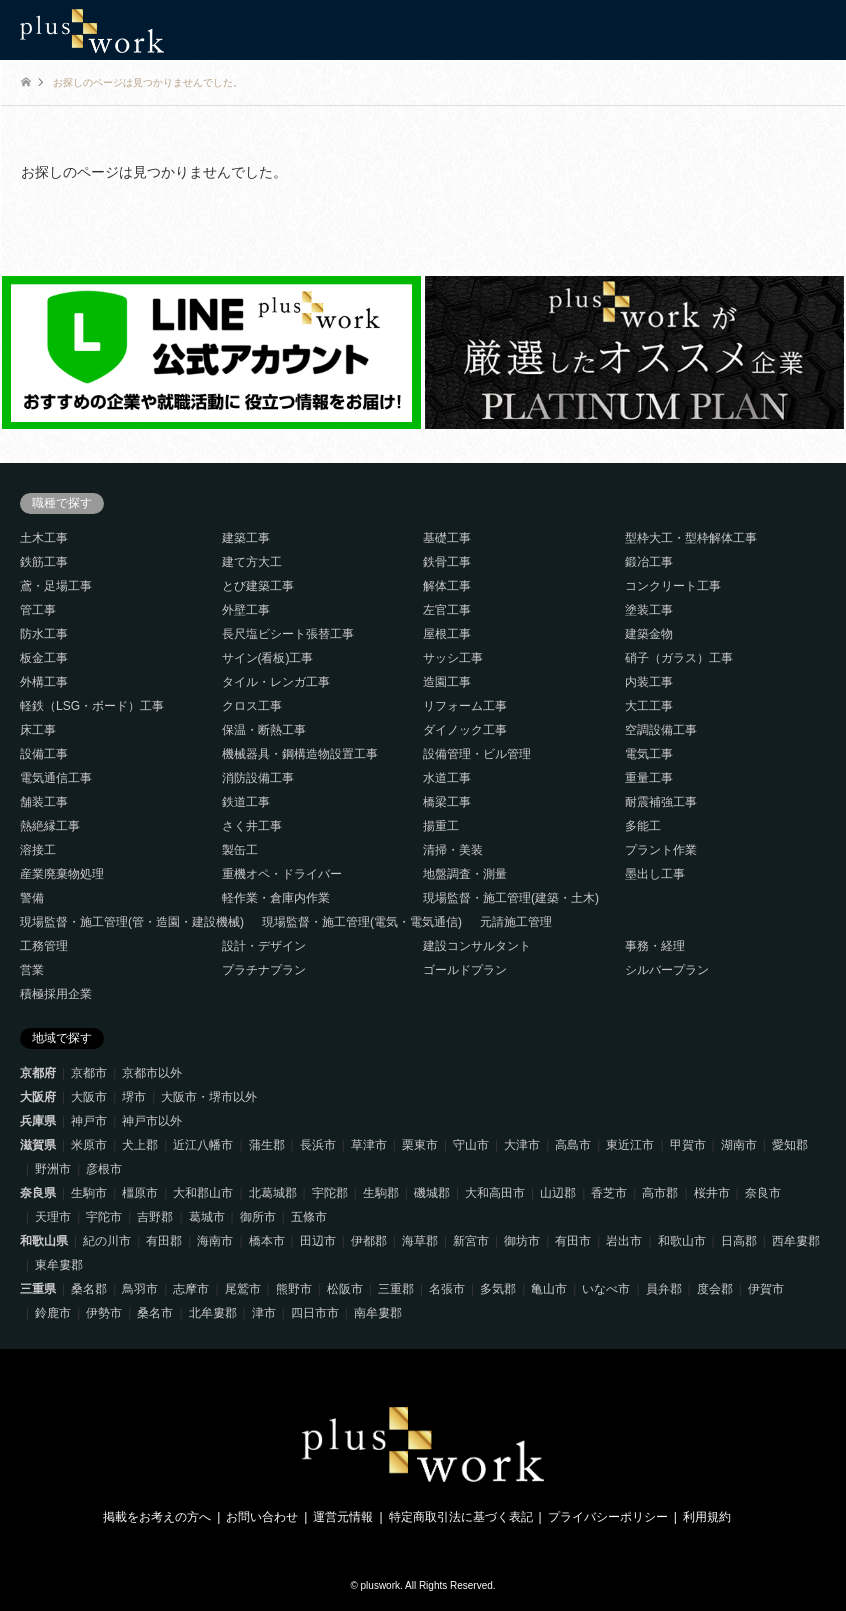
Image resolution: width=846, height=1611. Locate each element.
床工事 (38, 730)
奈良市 (763, 1193)
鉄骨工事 (447, 562)
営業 (32, 970)
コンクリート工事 (673, 586)
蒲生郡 (267, 1145)
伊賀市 (766, 1289)
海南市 (215, 1241)
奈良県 (38, 1193)
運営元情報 (343, 1517)
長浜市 (318, 1145)
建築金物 (649, 634)
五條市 (309, 1217)
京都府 (38, 1073)
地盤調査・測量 (465, 874)
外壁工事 (246, 610)
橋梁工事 (447, 802)
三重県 (38, 1289)
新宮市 (471, 1241)
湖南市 (739, 1145)
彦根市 (104, 1169)
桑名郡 (89, 1289)
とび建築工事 (258, 586)
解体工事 (447, 586)
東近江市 (630, 1145)
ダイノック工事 (465, 730)
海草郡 (420, 1241)
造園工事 (447, 682)
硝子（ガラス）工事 (679, 658)
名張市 (447, 1289)
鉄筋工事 (44, 562)
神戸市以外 (152, 1121)
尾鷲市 (243, 1289)
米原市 (89, 1145)
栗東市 (420, 1145)
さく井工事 (252, 826)
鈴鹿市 (53, 1313)
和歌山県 (44, 1241)
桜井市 (712, 1193)
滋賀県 (38, 1145)
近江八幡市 (203, 1145)
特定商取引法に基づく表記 (461, 1517)
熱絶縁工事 (50, 826)
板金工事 (44, 658)
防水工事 (44, 634)
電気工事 (649, 754)
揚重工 (441, 826)
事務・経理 (655, 946)
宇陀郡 (330, 1193)
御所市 (258, 1217)
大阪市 (89, 1097)
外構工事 (44, 682)
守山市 (471, 1145)
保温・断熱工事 (264, 730)
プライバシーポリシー (608, 1517)
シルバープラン (667, 970)
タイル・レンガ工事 (276, 682)
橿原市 (140, 1193)
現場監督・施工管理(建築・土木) (511, 898)
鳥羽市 (140, 1289)
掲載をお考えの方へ (157, 1517)
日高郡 (739, 1241)
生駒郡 (381, 1193)
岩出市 (624, 1241)
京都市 (89, 1073)
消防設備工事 (258, 778)
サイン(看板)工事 (268, 658)
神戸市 (89, 1121)
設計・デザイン (264, 946)
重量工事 (649, 778)
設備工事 (44, 754)
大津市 (522, 1145)
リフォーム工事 (465, 706)
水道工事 (447, 778)
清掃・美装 (453, 850)
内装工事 (649, 682)
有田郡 (164, 1241)
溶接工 (38, 850)
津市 (264, 1313)
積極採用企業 (56, 994)
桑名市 (155, 1313)
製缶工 (240, 850)
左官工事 (447, 610)
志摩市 (191, 1289)
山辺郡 (558, 1193)
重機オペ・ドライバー (282, 874)
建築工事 (246, 538)
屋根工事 (447, 634)
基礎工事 (447, 538)
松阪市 (345, 1289)
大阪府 (38, 1097)
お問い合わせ (262, 1517)
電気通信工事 (56, 778)
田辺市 (318, 1241)
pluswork (380, 1585)
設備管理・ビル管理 (477, 754)
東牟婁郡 (59, 1265)
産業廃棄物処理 (62, 874)
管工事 (38, 610)
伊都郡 (369, 1241)
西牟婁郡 (796, 1241)
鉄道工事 (246, 802)
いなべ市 (606, 1289)
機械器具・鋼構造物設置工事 (300, 754)
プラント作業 (661, 850)
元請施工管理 (516, 922)
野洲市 (53, 1169)
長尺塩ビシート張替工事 (288, 634)
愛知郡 (790, 1145)
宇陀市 (104, 1217)
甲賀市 (688, 1145)
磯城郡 (432, 1193)
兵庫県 (38, 1121)
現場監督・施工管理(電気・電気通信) (362, 922)
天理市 (53, 1217)
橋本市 (267, 1241)
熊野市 (294, 1289)
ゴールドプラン (465, 970)
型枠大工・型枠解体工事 (691, 538)
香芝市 (609, 1193)
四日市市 (315, 1313)
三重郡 (396, 1289)
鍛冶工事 (649, 562)
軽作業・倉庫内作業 (276, 898)
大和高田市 (495, 1193)
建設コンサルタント (477, 946)
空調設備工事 (661, 730)
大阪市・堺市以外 (209, 1097)
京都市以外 (152, 1073)
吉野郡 (155, 1217)
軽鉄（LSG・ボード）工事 (92, 706)
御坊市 (522, 1241)
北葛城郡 (273, 1193)
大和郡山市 (203, 1193)
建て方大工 (252, 562)
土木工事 (44, 538)
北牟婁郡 (213, 1313)
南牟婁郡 (378, 1313)
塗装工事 (649, 610)
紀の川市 (107, 1241)
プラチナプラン (264, 970)
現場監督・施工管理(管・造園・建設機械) (132, 922)
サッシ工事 (453, 658)
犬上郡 (140, 1145)
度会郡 (715, 1289)
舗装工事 (44, 802)
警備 (32, 898)
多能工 (643, 826)
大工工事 (649, 706)
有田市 (573, 1241)
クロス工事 (252, 706)
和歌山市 (682, 1241)
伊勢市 (104, 1313)
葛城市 (207, 1217)
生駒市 (89, 1193)
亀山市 (549, 1289)
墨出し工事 (655, 874)
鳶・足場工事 (56, 586)
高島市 (573, 1145)
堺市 (134, 1097)
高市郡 (660, 1193)
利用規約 (707, 1517)
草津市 (369, 1145)
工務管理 (44, 946)
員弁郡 (664, 1289)
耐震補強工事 (661, 802)
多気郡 (498, 1289)
